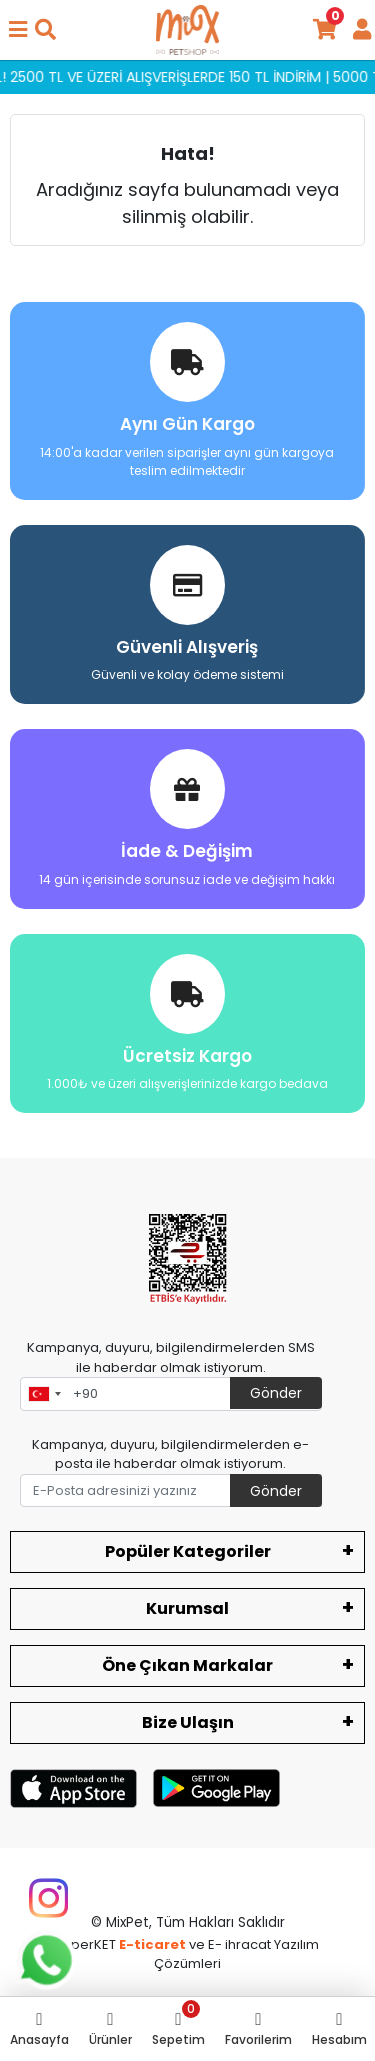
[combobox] (44, 1394)
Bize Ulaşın (188, 1722)
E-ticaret (152, 1944)
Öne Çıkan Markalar (187, 1665)
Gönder (276, 1393)
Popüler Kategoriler (188, 1551)
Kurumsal (187, 1608)
